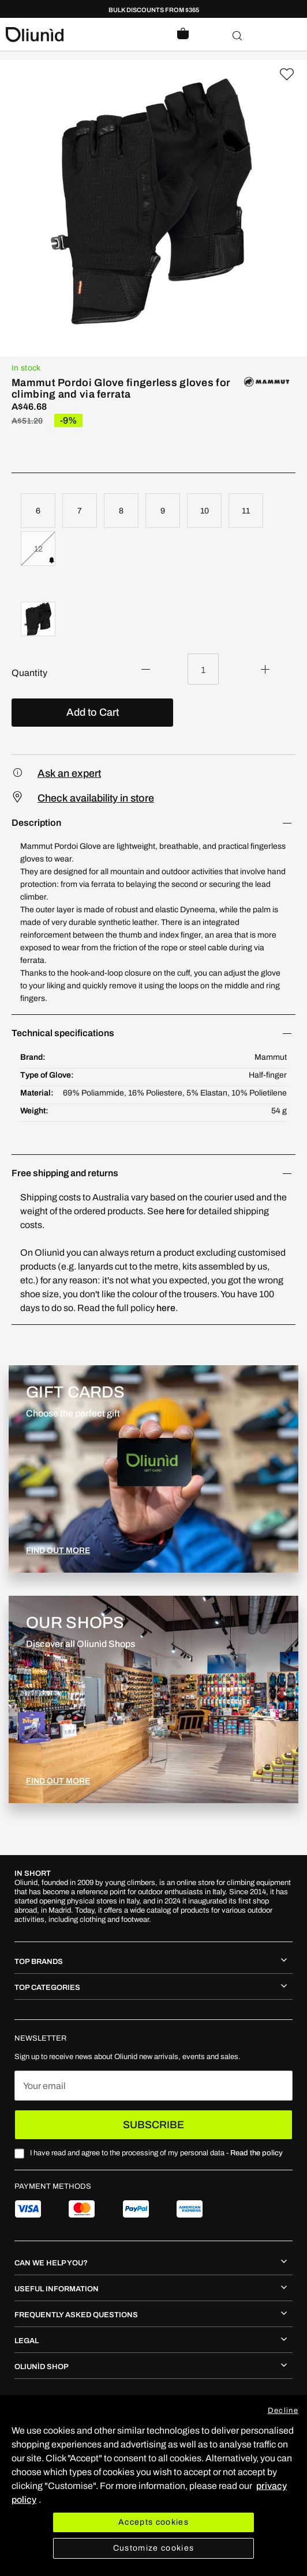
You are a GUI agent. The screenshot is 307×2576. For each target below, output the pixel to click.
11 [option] (246, 511)
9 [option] (162, 511)
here (176, 1211)
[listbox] (153, 531)
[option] (38, 619)
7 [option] (79, 511)
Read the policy (256, 2153)
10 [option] (204, 511)
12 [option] (38, 549)
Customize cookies (153, 2548)
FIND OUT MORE (58, 1550)
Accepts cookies (153, 2522)
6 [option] (38, 511)
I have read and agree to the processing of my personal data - (156, 2153)
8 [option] (121, 511)
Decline (283, 2411)
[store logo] (80, 34)
